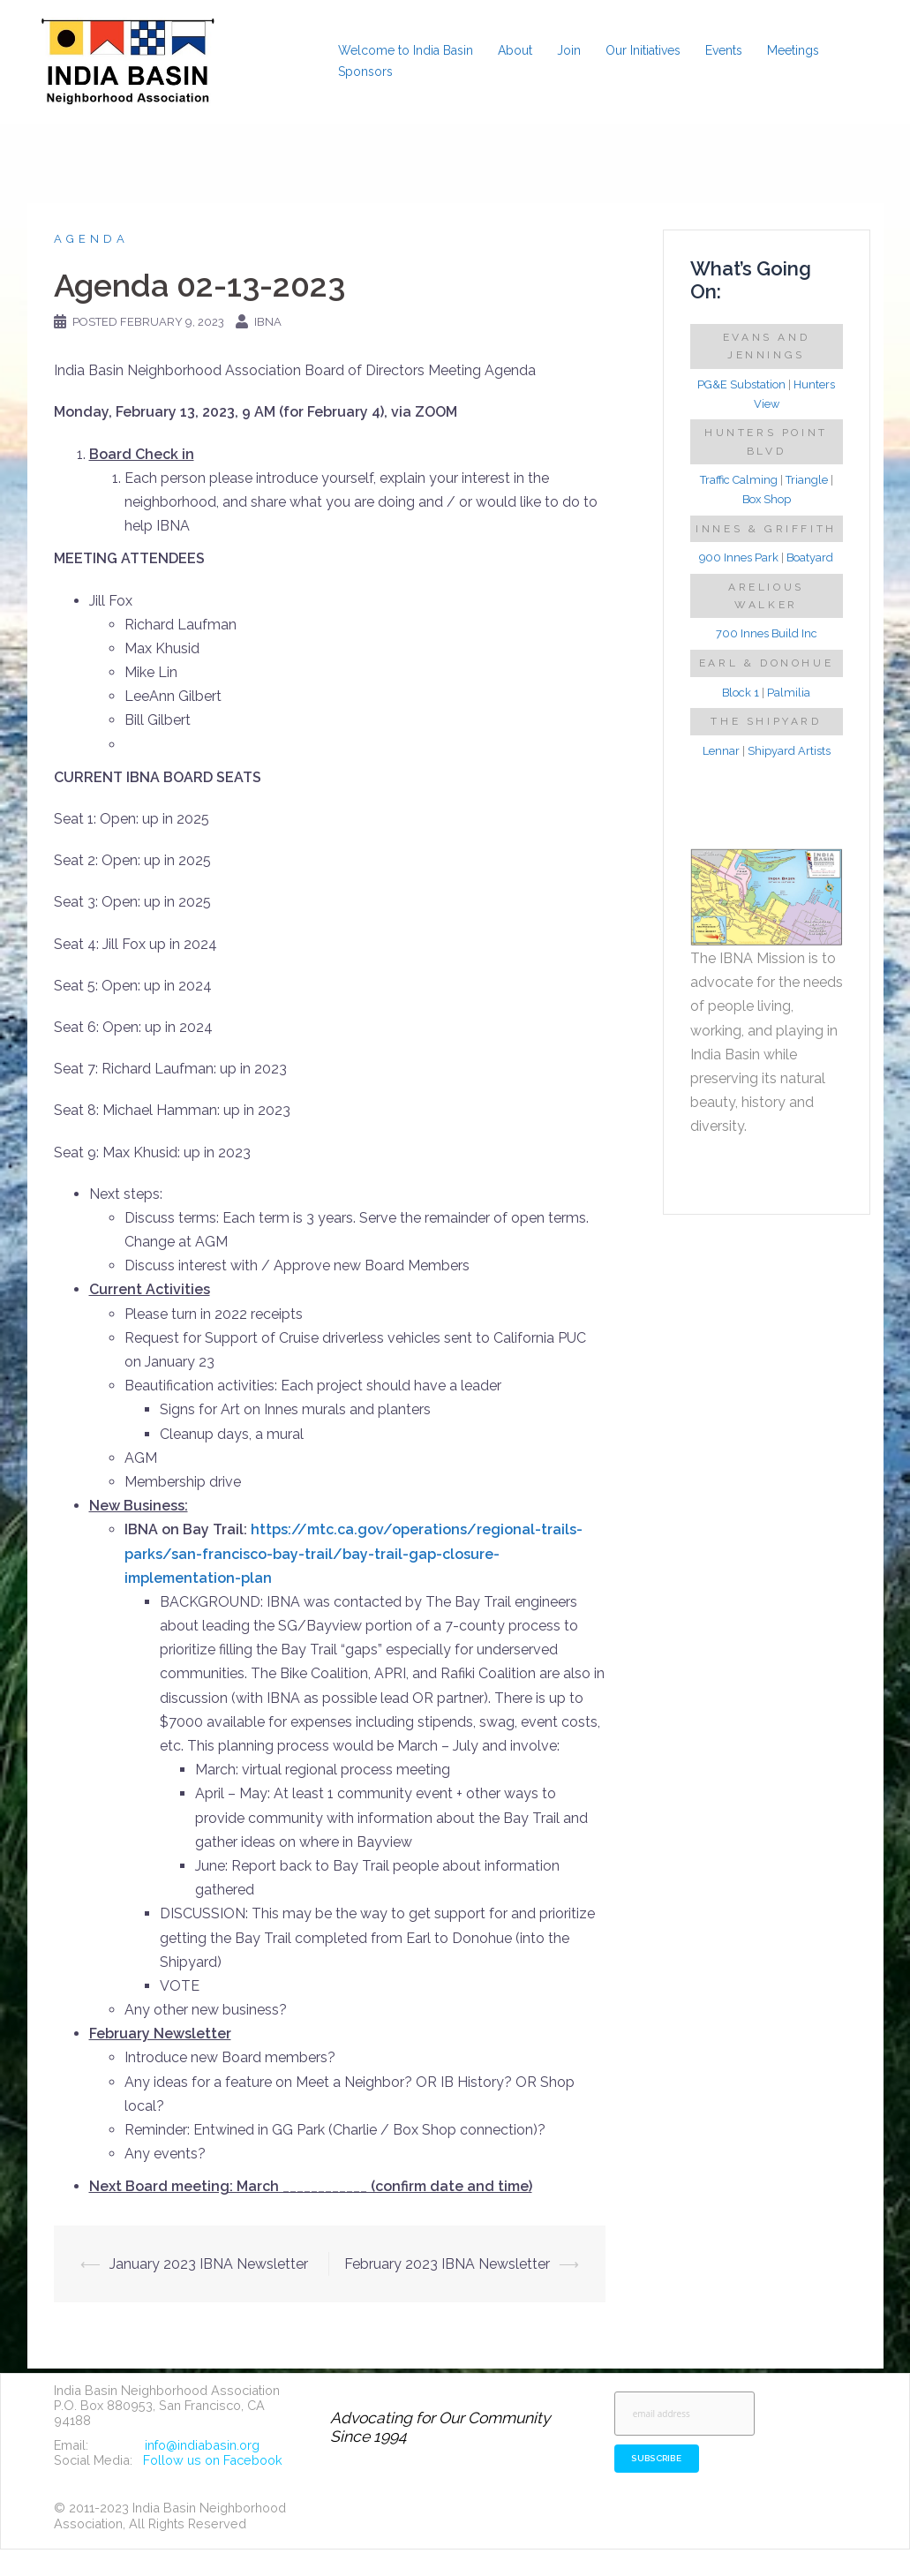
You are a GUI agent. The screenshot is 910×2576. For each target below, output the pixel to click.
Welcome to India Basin (405, 50)
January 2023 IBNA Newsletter (208, 2264)
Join (569, 50)
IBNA (268, 321)
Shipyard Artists (789, 750)
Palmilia (788, 692)
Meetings (793, 50)
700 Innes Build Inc (766, 633)
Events (723, 50)
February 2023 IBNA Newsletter (447, 2264)
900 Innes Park (738, 557)
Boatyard (809, 557)
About (515, 50)
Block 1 (740, 692)
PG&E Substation (741, 384)
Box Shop (766, 499)
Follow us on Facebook (212, 2459)
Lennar (721, 750)
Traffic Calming (739, 479)
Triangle (807, 479)
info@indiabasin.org (202, 2444)
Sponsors (365, 71)
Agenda (91, 238)
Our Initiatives (643, 50)
